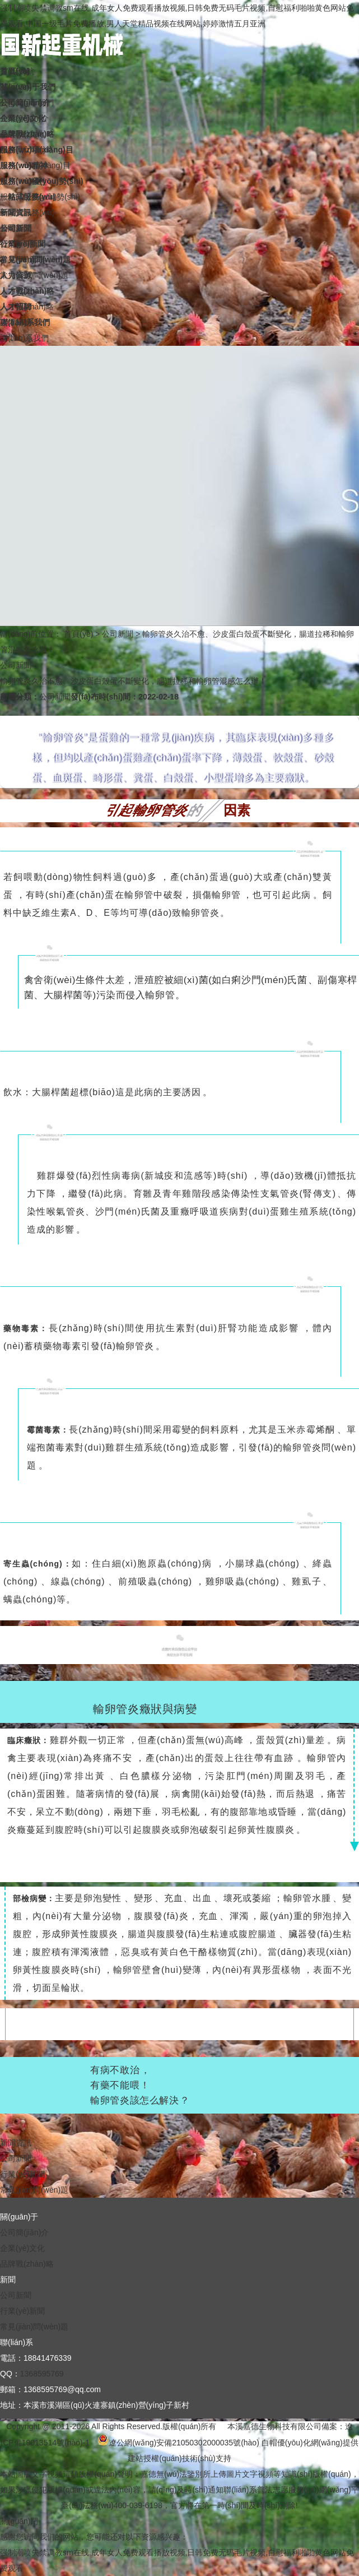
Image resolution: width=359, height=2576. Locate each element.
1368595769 (42, 2373)
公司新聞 (117, 633)
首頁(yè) (78, 633)
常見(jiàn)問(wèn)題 (34, 2189)
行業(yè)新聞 (22, 2174)
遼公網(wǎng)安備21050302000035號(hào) (178, 2442)
